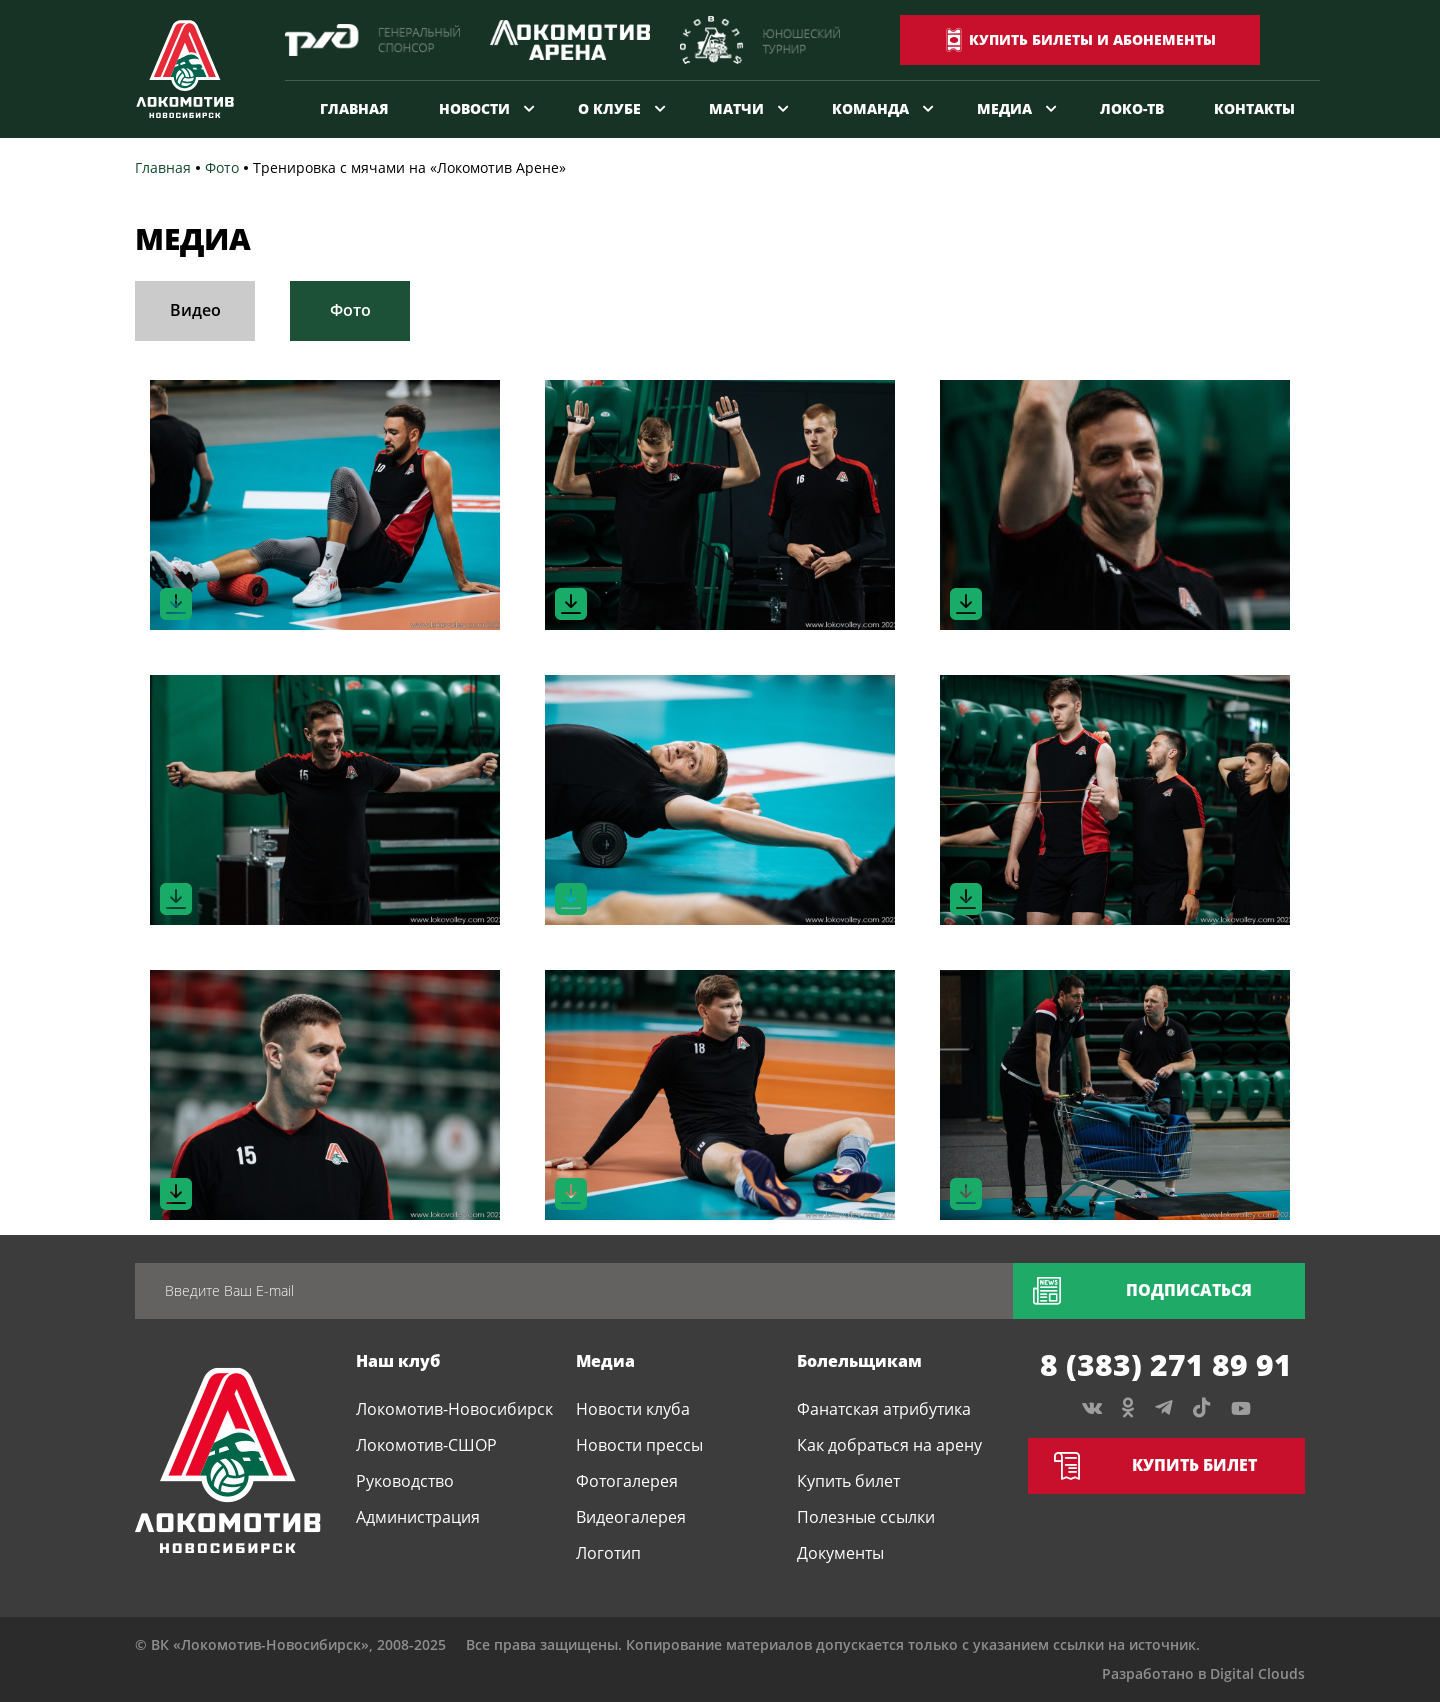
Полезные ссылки (866, 1517)
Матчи (736, 108)
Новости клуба (633, 1409)
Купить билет (848, 1481)
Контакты (1254, 108)
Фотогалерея (627, 1481)
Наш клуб (398, 1361)
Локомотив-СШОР (426, 1445)
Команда (870, 108)
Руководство (405, 1481)
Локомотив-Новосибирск (454, 1409)
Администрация (418, 1517)
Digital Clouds (1257, 1673)
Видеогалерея (631, 1517)
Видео (195, 310)
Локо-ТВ (1132, 108)
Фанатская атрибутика (884, 1409)
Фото (350, 310)
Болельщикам (859, 1361)
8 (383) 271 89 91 (1166, 1364)
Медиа (1004, 108)
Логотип (608, 1553)
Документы (840, 1553)
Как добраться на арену (889, 1445)
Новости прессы (639, 1445)
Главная (354, 108)
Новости (474, 108)
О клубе (609, 108)
